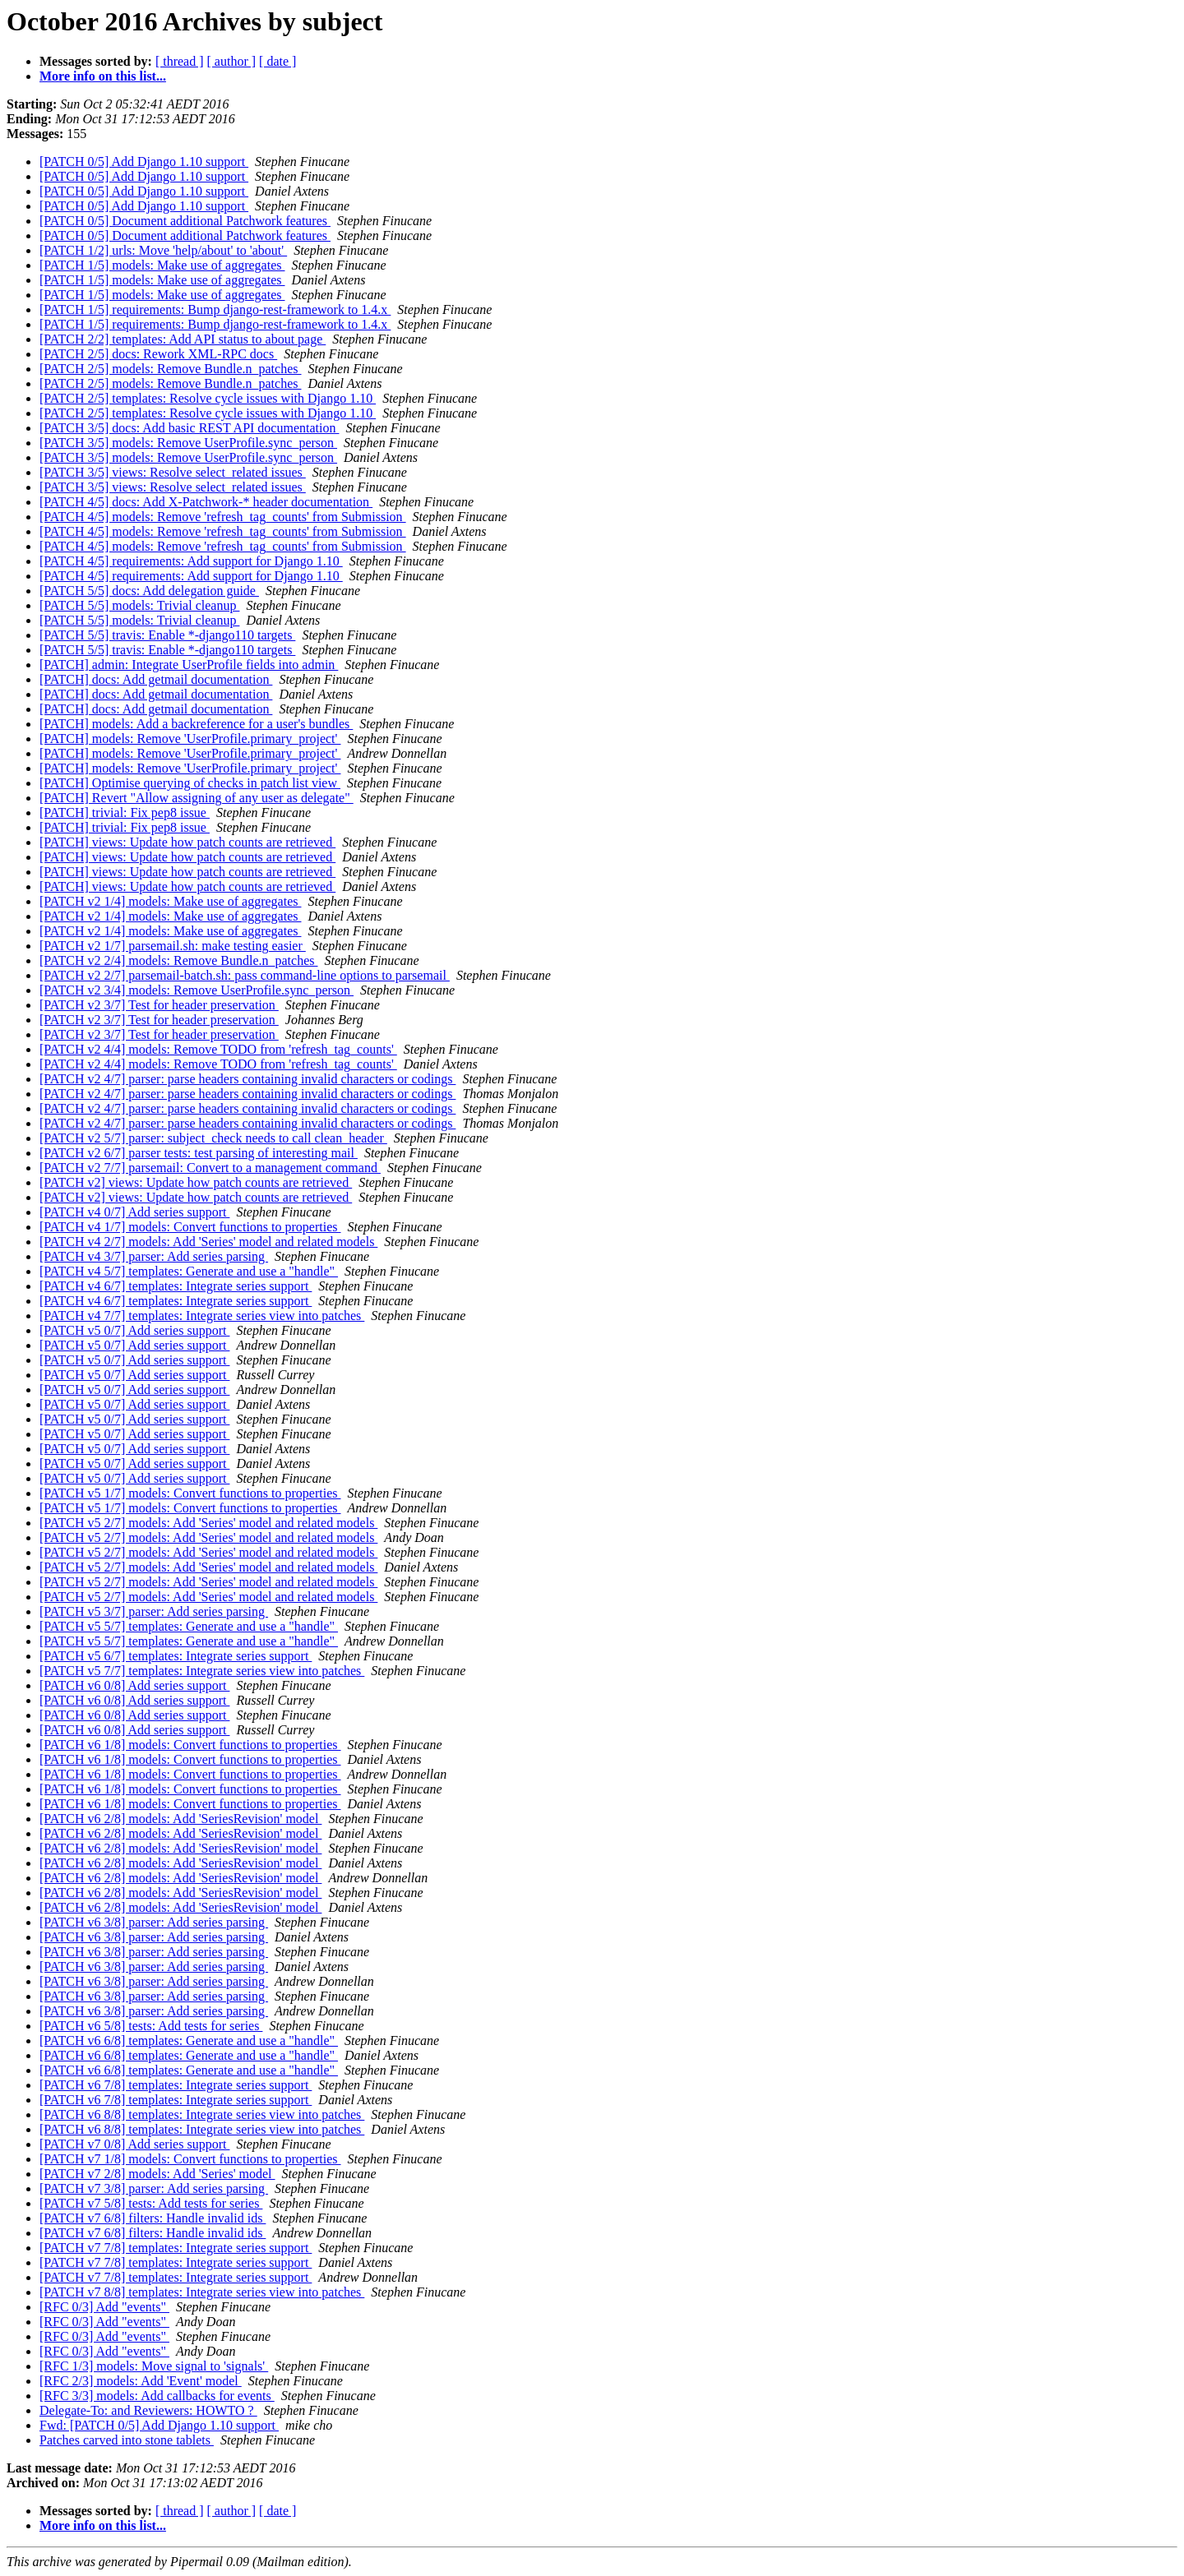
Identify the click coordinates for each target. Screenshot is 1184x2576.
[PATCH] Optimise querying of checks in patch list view (189, 783)
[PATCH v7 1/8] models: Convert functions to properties (190, 2159)
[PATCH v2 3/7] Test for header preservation (159, 1005)
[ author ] (232, 61)
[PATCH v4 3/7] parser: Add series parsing (153, 1256)
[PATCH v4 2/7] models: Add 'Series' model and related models (208, 1242)
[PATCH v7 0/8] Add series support (134, 2144)
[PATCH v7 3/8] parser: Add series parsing (153, 2188)
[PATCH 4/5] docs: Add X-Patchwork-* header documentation (205, 502)
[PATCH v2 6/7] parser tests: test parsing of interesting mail (198, 1153)
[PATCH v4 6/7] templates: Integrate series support (175, 1286)
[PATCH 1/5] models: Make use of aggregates (161, 265)
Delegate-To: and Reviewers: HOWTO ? (148, 2410)
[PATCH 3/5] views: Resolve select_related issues (172, 472)
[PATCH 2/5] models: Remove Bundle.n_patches (170, 369)
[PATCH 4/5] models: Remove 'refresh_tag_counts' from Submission (222, 517)
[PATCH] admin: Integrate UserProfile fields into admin (188, 665)
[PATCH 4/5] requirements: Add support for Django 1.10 (191, 561)
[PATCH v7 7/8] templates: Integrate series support (175, 2248)
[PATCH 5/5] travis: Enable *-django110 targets (167, 635)
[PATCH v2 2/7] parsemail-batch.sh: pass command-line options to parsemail (244, 975)
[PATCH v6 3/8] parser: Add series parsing (153, 1922)
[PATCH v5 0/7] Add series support (134, 1330)
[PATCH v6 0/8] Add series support (134, 1685)
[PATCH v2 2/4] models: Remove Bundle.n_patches (178, 960)
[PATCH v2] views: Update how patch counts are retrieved (195, 1182)
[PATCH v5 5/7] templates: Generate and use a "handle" (188, 1626)
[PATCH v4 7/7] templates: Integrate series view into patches (201, 1316)
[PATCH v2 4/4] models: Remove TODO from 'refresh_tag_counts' (218, 1049)
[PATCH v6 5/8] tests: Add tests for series (150, 2026)
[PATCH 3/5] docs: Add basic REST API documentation (189, 428)
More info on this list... (102, 76)
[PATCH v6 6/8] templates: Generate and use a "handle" (188, 2040)
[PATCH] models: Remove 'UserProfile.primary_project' (189, 739)
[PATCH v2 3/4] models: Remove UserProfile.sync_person (196, 990)
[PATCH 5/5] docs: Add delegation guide (149, 591)
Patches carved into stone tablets (126, 2440)
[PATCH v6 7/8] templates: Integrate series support (175, 2085)
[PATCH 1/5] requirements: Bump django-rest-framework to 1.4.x (215, 309)
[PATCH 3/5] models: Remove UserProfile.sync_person (188, 443)
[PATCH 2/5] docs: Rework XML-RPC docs (158, 354)
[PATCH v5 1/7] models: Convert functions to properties (190, 1493)
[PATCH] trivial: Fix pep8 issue (124, 812)
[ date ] (277, 61)
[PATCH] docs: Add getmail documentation (155, 679)
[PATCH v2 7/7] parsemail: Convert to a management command (210, 1168)
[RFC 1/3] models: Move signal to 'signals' (153, 2366)
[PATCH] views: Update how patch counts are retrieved (187, 842)
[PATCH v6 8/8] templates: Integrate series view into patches (201, 2114)
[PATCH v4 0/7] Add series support (134, 1212)
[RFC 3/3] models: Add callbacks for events (157, 2396)
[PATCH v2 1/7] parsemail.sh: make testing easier (172, 946)
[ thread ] (179, 61)
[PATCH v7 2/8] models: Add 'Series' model (157, 2174)
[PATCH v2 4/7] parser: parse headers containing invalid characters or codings (247, 1079)
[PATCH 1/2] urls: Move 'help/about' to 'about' (163, 250)
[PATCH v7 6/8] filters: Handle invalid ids (152, 2218)
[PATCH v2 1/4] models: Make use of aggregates (170, 901)
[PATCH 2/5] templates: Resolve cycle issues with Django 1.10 (207, 398)
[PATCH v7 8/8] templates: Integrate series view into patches (201, 2292)
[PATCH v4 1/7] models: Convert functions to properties (190, 1227)
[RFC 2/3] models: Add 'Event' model (140, 2381)
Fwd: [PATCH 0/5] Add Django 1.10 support (159, 2425)
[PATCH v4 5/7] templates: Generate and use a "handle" (188, 1271)
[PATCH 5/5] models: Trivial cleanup (139, 605)
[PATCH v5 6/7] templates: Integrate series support (175, 1656)
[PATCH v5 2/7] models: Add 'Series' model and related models (208, 1523)
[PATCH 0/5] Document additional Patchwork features (185, 221)
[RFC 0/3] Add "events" (104, 2307)
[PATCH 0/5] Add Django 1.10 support (143, 162)
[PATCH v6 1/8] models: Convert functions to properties (190, 1745)
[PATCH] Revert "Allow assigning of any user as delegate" (196, 798)
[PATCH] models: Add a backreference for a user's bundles (196, 724)
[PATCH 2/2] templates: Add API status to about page (182, 339)
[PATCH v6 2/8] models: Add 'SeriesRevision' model (180, 1819)
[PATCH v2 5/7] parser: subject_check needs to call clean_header (213, 1138)
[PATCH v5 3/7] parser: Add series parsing (153, 1611)
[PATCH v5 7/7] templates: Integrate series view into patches (201, 1671)
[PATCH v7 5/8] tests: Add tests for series (150, 2203)
